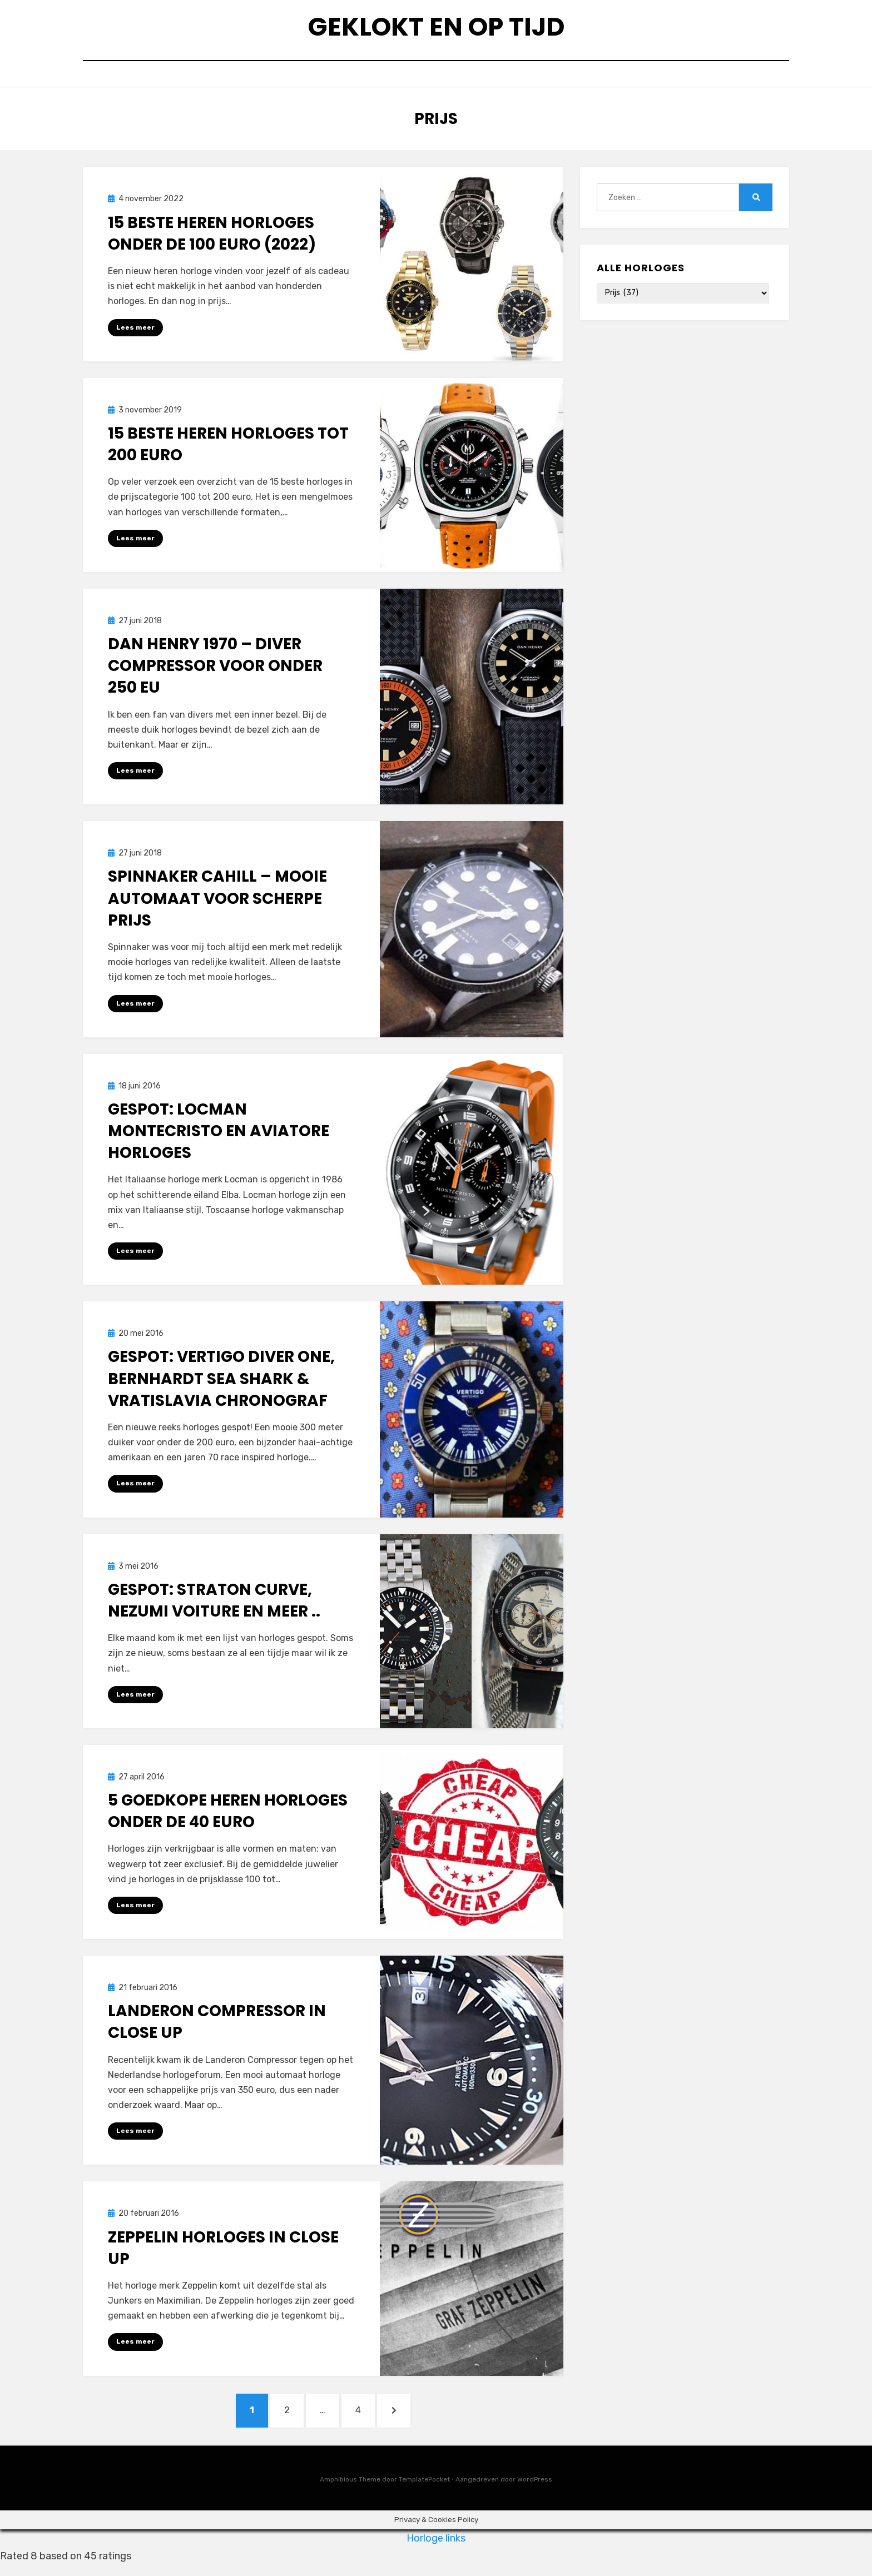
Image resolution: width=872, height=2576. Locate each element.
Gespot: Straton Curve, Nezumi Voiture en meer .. (214, 1606)
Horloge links (436, 2549)
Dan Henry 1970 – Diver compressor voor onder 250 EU (215, 671)
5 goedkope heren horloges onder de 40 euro (228, 1817)
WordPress (534, 2490)
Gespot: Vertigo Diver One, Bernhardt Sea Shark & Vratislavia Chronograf (221, 1385)
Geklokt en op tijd (436, 28)
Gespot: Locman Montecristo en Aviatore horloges (218, 1136)
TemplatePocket (424, 2490)
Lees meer (135, 332)
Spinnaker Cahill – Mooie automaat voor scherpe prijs (217, 904)
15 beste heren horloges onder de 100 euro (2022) (212, 238)
